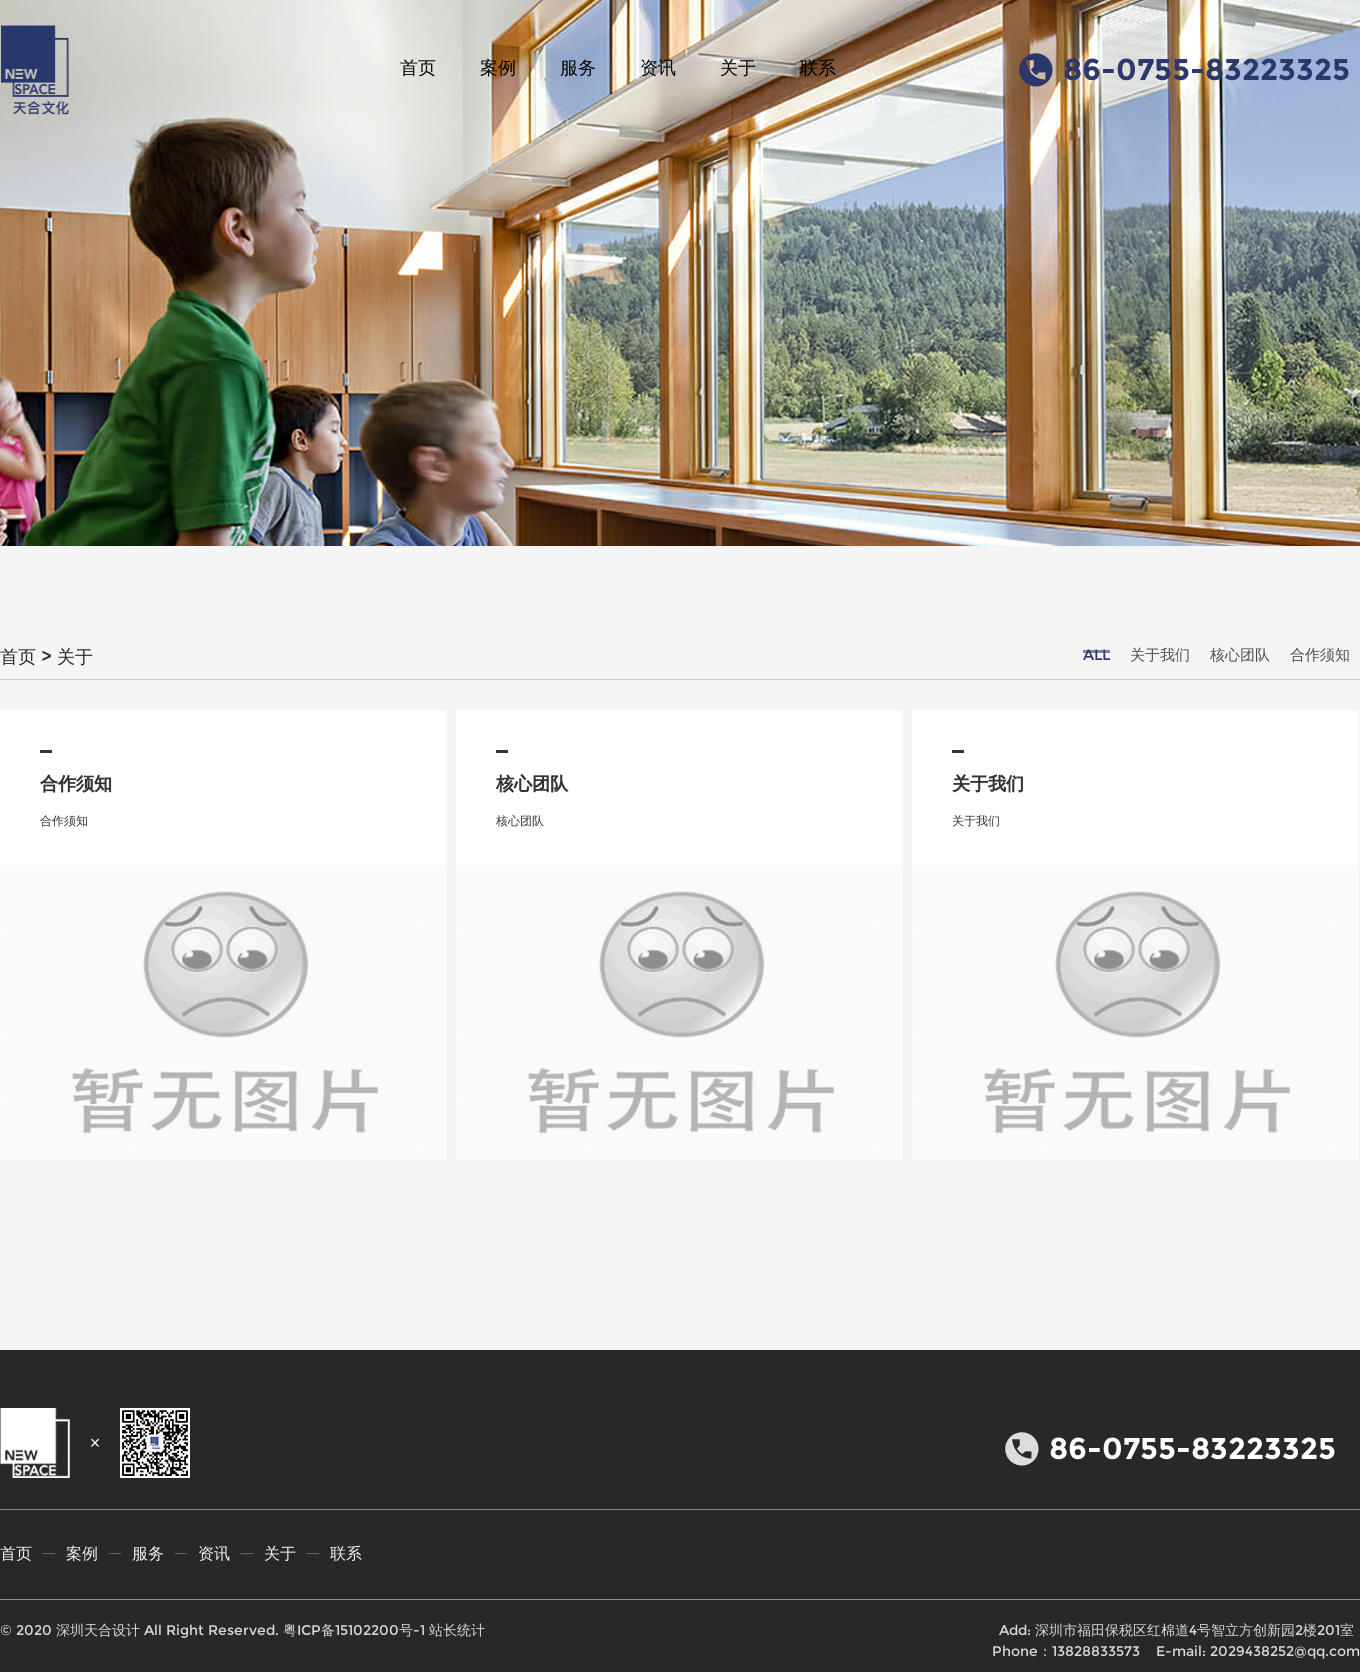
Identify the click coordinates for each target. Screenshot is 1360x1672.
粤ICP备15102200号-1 (354, 1630)
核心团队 (1240, 654)
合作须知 (1320, 654)
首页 (418, 68)
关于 (738, 68)
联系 (818, 68)
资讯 (658, 68)
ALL (1096, 654)
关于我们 (1160, 654)
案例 (498, 68)
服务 (578, 68)
